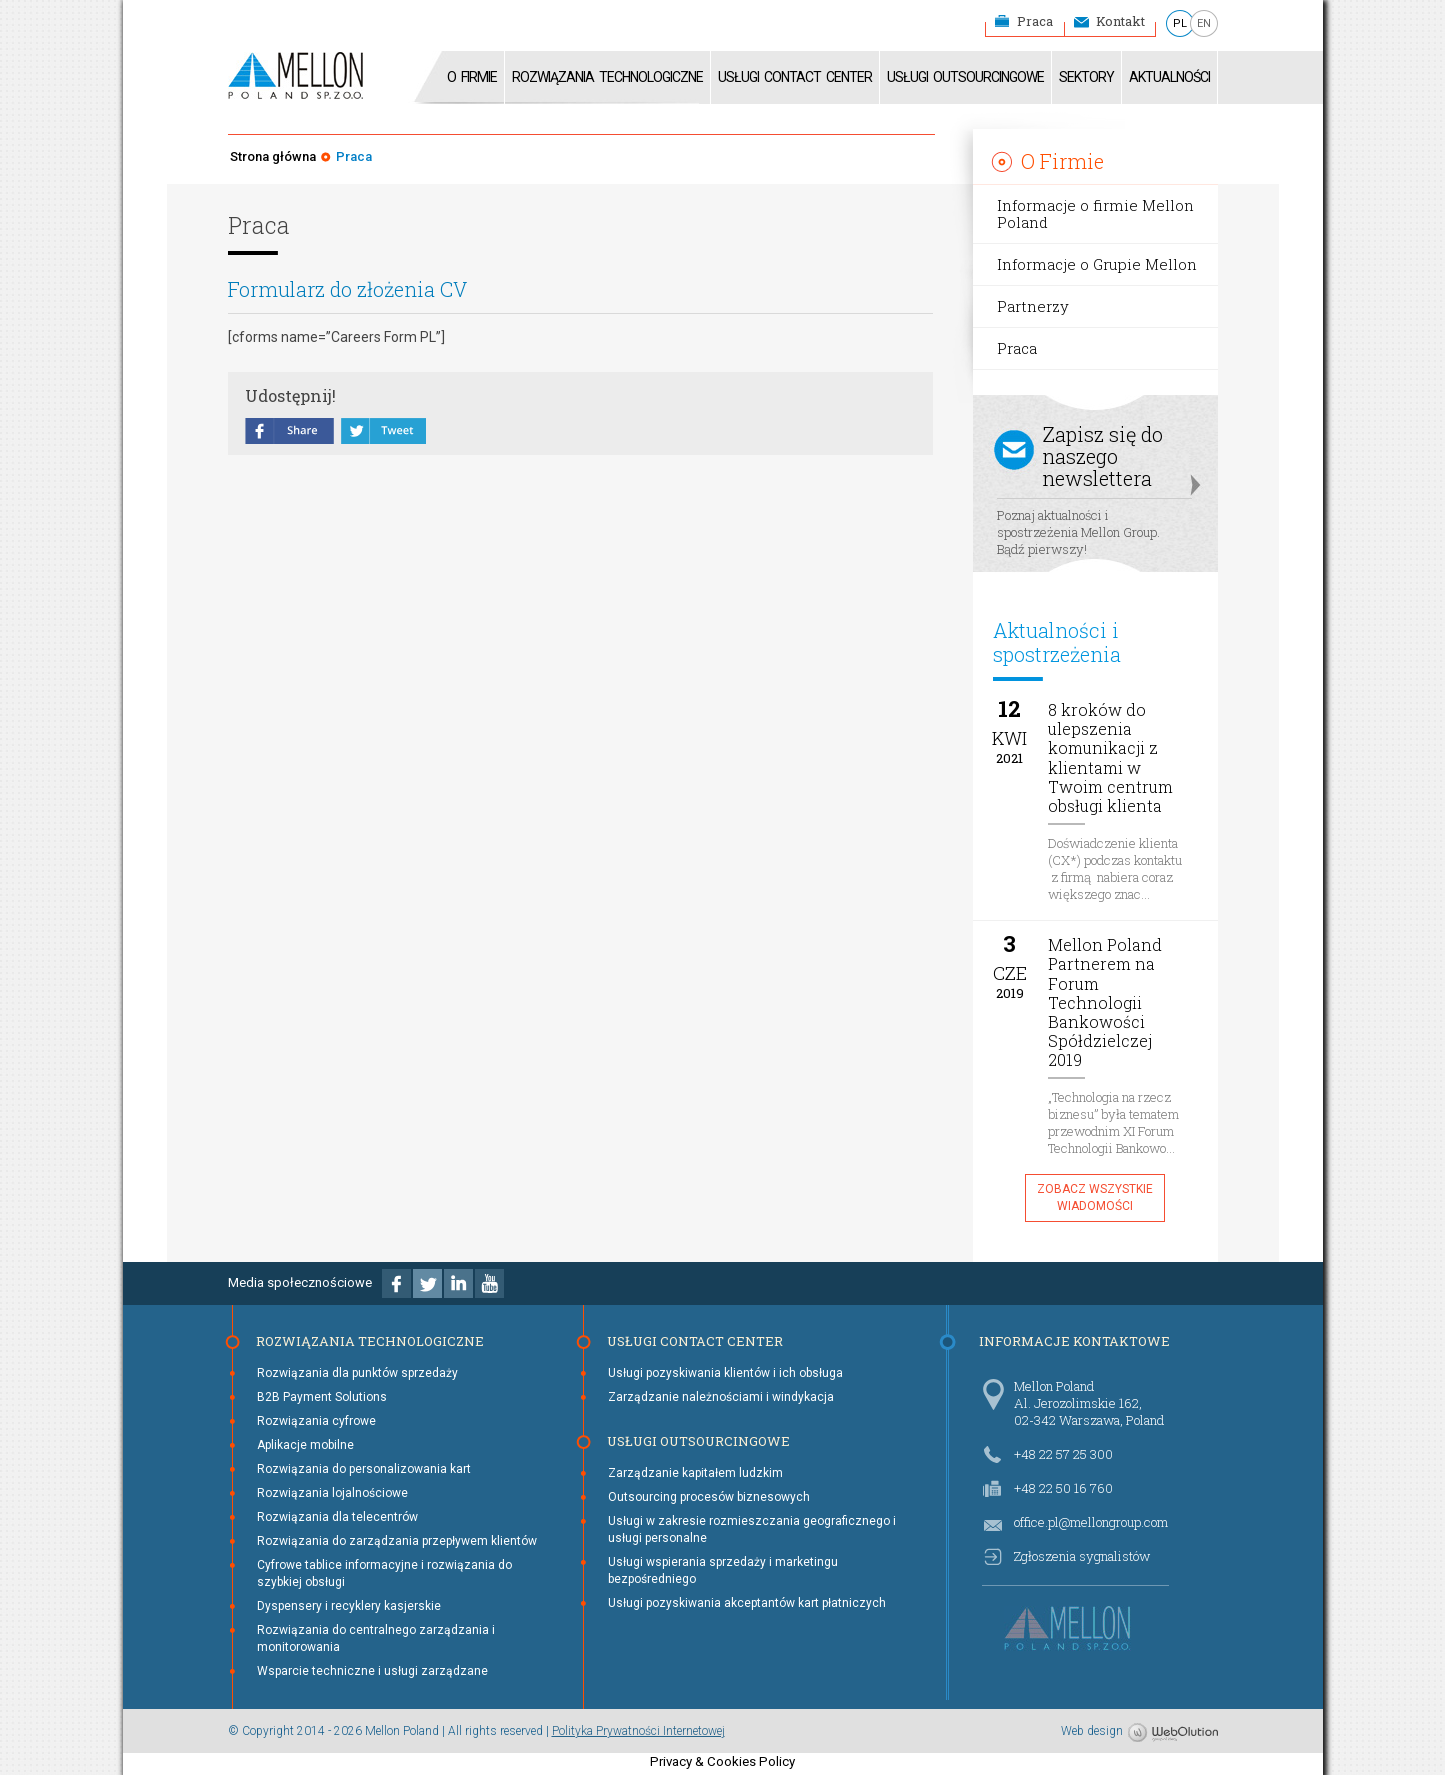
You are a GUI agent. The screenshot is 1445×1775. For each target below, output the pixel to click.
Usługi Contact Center (795, 77)
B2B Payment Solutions (322, 1397)
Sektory (1086, 77)
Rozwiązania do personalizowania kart (364, 1469)
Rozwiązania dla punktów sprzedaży (357, 1373)
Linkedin (458, 1283)
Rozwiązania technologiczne (607, 77)
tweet (383, 433)
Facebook (396, 1283)
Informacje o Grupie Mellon (1097, 264)
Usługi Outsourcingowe (965, 77)
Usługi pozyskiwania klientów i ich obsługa (725, 1373)
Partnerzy (1033, 306)
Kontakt (1120, 21)
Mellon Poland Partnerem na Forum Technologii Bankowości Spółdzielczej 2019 (1105, 1002)
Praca (1035, 21)
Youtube (489, 1283)
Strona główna (273, 156)
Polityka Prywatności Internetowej (638, 1731)
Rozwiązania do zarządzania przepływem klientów (397, 1541)
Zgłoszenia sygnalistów (1082, 1556)
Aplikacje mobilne (305, 1445)
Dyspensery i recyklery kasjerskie (349, 1606)
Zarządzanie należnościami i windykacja (721, 1397)
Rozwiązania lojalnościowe (332, 1493)
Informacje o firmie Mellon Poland (1095, 213)
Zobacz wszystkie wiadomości (1095, 1197)
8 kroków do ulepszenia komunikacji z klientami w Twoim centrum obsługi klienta (1110, 758)
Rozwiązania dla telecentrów (337, 1517)
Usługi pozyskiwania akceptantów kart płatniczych (747, 1603)
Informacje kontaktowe (1074, 1341)
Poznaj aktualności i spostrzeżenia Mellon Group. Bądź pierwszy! (1094, 486)
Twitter (427, 1283)
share (290, 433)
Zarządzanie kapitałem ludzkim (695, 1473)
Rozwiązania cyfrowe (316, 1421)
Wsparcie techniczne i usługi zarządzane (372, 1671)
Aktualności (1169, 77)
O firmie (472, 77)
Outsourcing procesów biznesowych (709, 1497)
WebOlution (1173, 1733)
